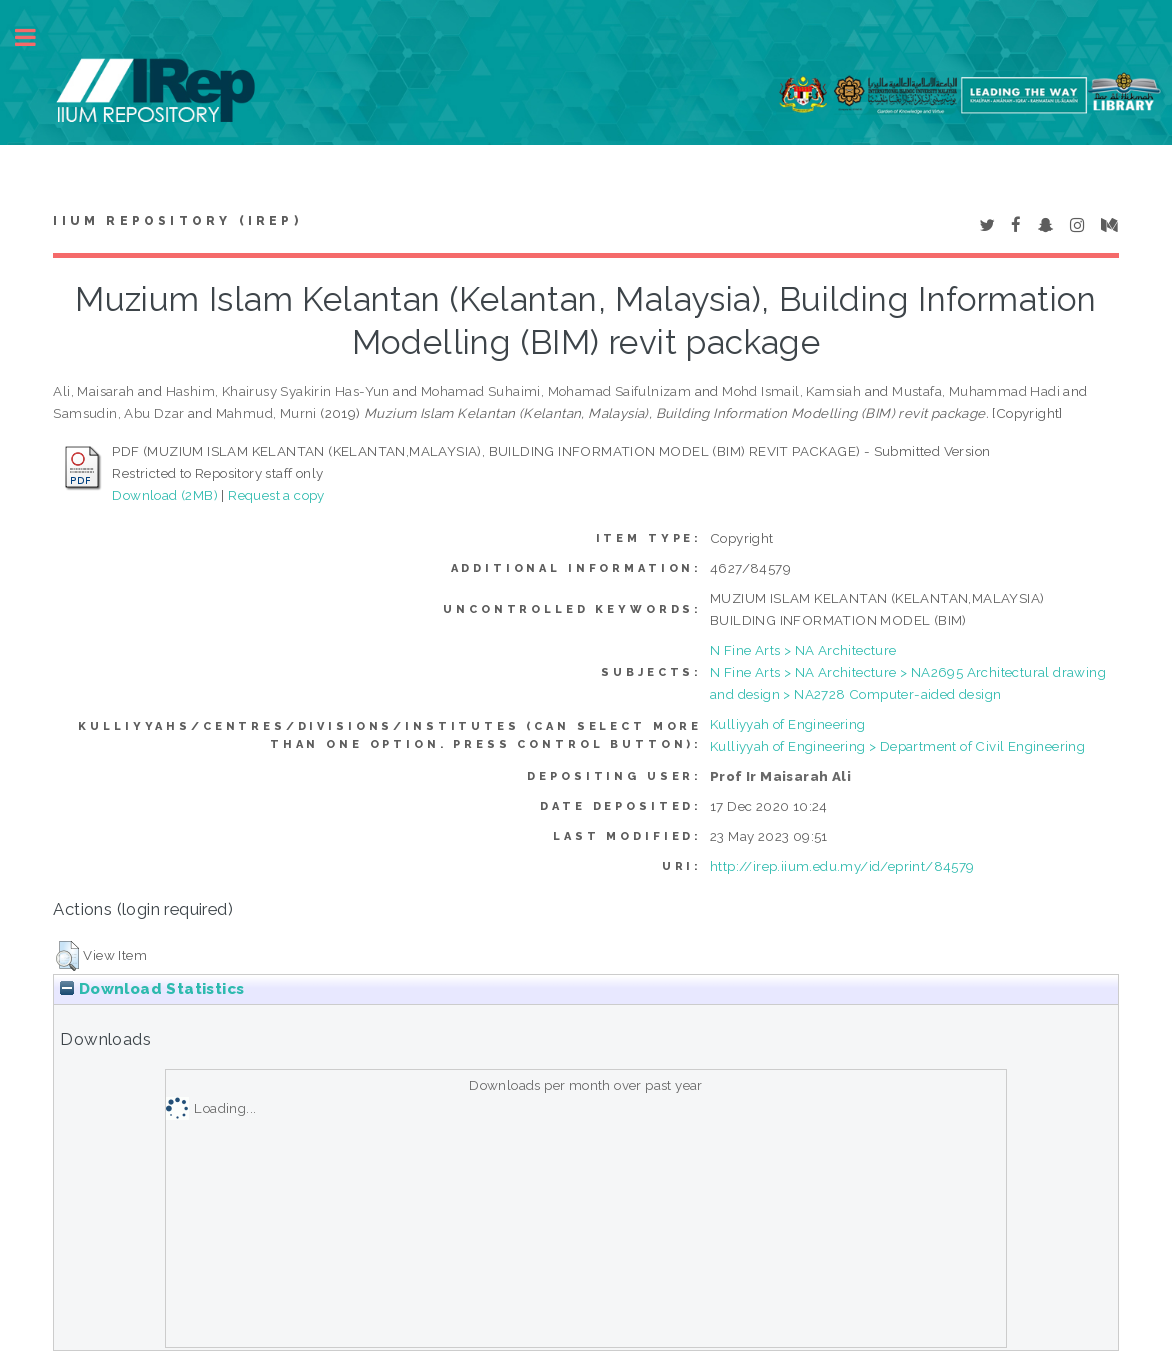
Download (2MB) (165, 495)
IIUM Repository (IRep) (177, 221)
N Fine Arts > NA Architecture (803, 650)
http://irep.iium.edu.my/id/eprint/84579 (842, 866)
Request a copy (276, 495)
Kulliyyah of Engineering (788, 724)
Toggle (36, 37)
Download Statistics (152, 989)
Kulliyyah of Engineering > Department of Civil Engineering (897, 746)
